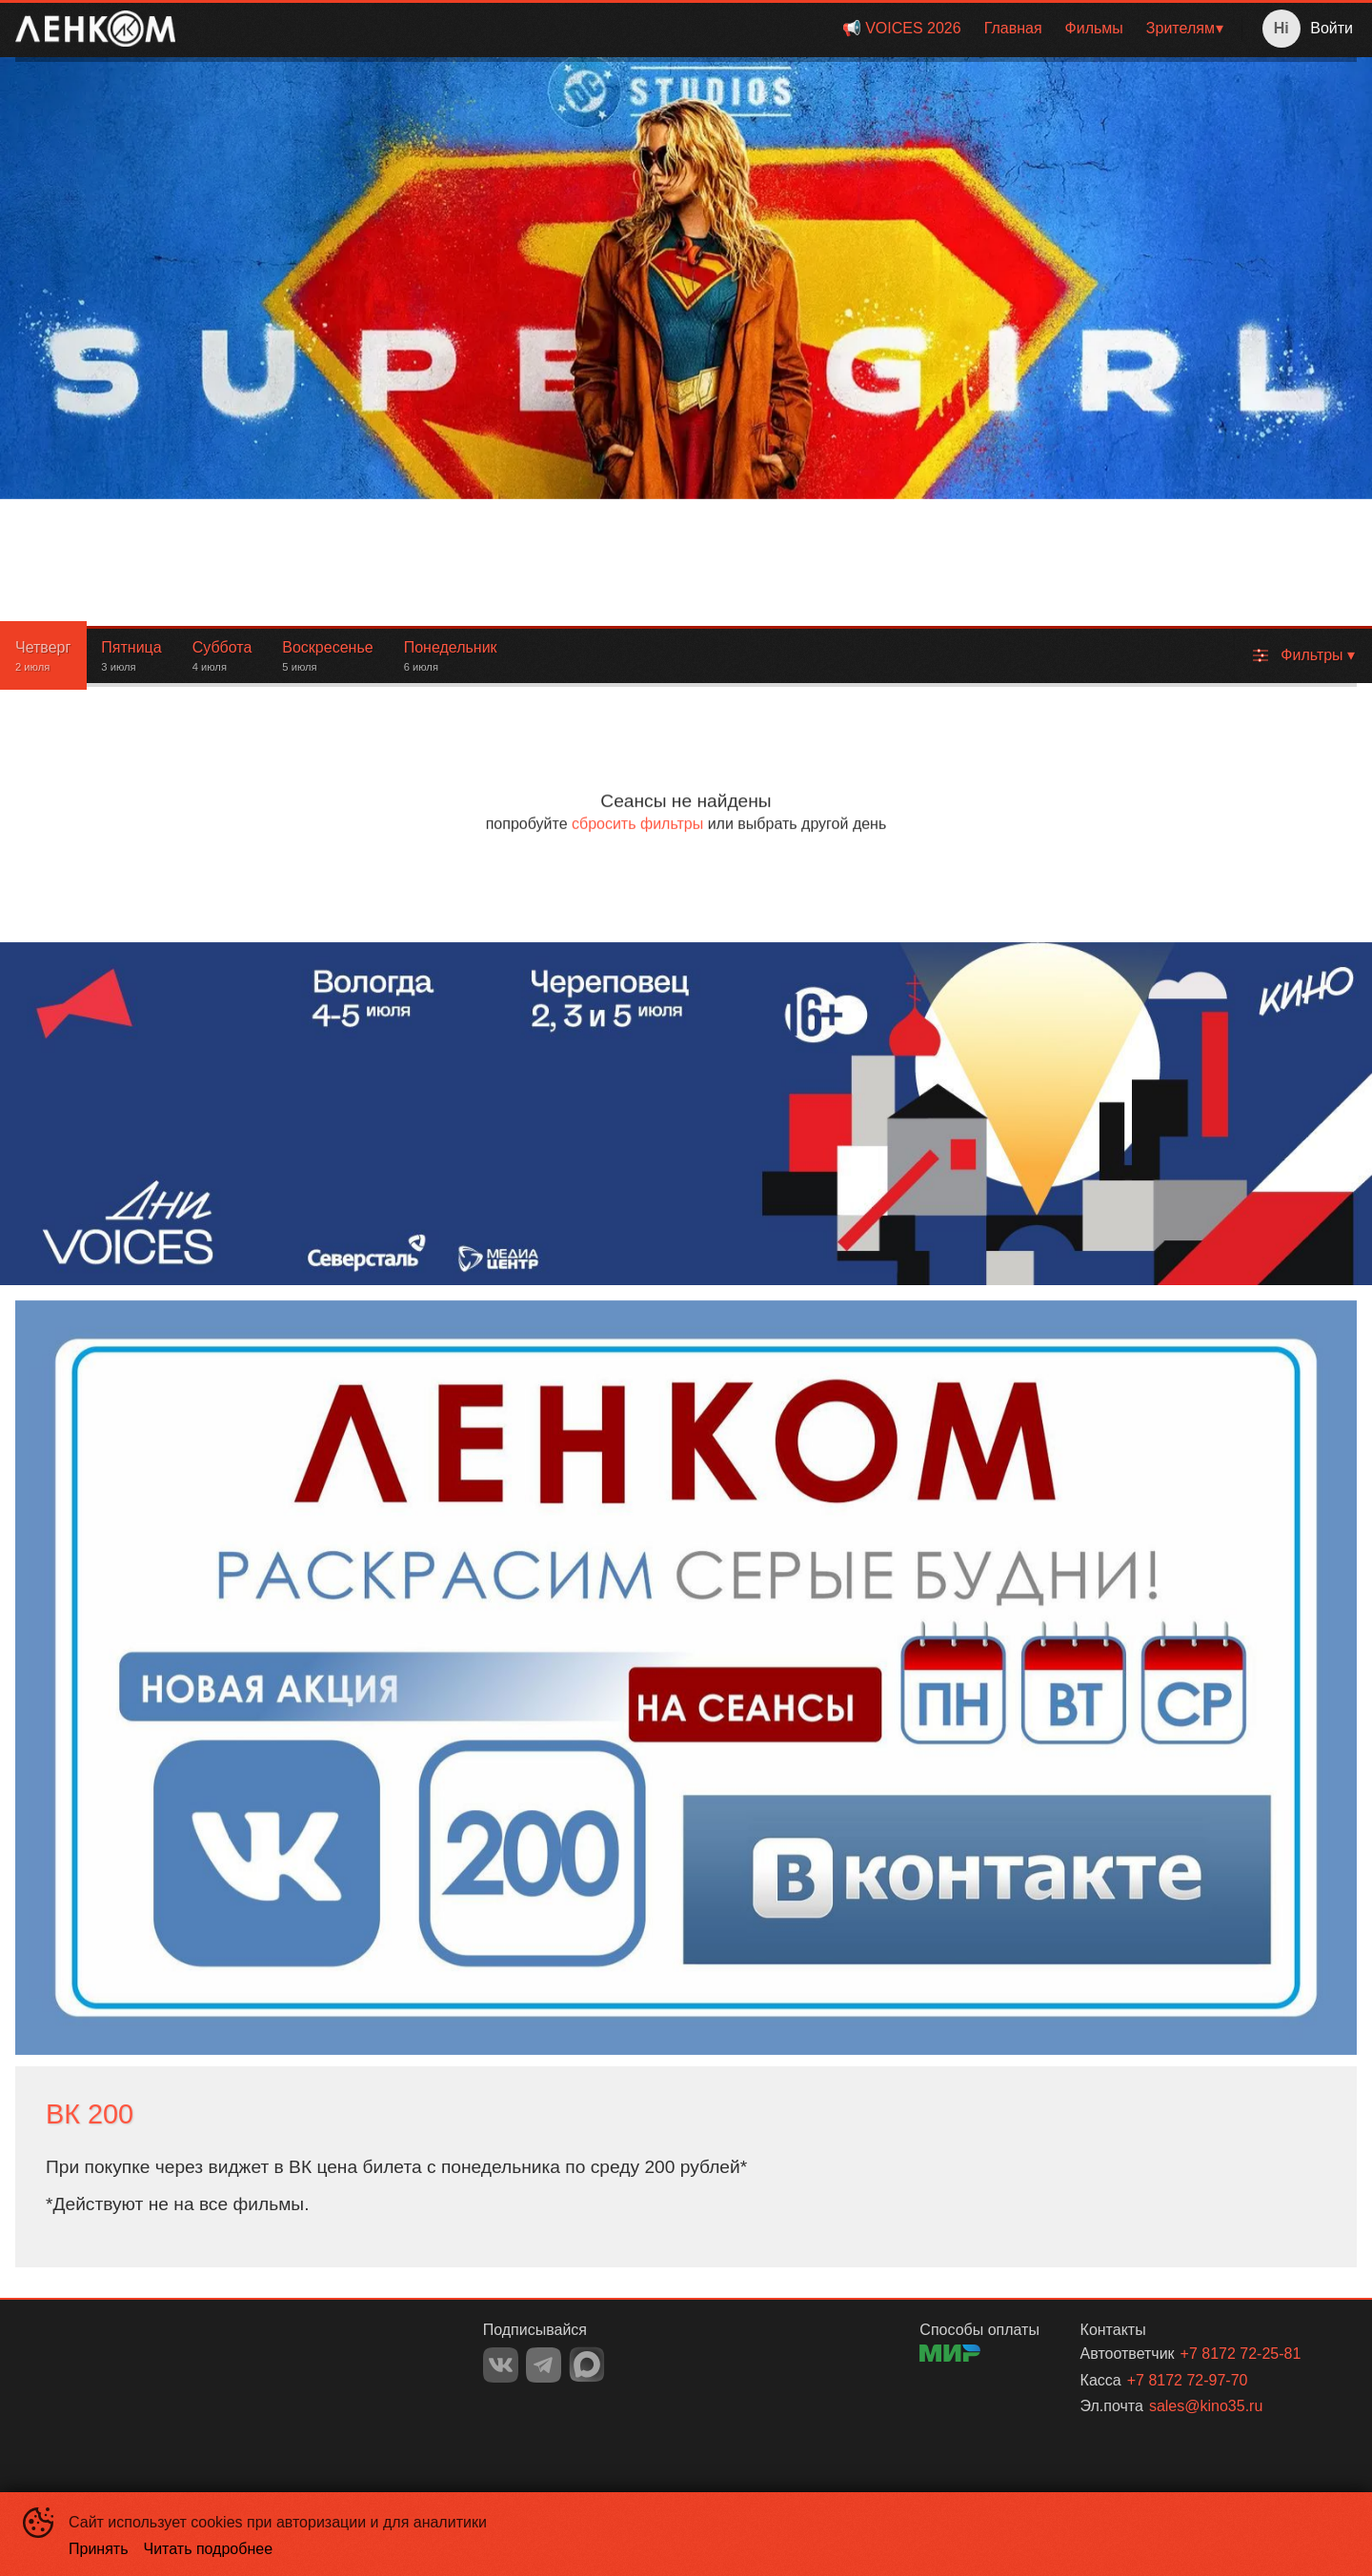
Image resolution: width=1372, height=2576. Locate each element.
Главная (1013, 28)
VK (500, 2365)
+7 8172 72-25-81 (1240, 2353)
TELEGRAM (543, 2365)
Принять (99, 2549)
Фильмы (1094, 28)
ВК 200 (89, 2114)
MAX (587, 2364)
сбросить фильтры (637, 823)
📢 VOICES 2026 (901, 28)
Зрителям (1180, 28)
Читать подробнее (208, 2549)
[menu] (712, 28)
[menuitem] (902, 28)
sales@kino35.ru (1205, 2406)
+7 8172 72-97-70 (1187, 2380)
